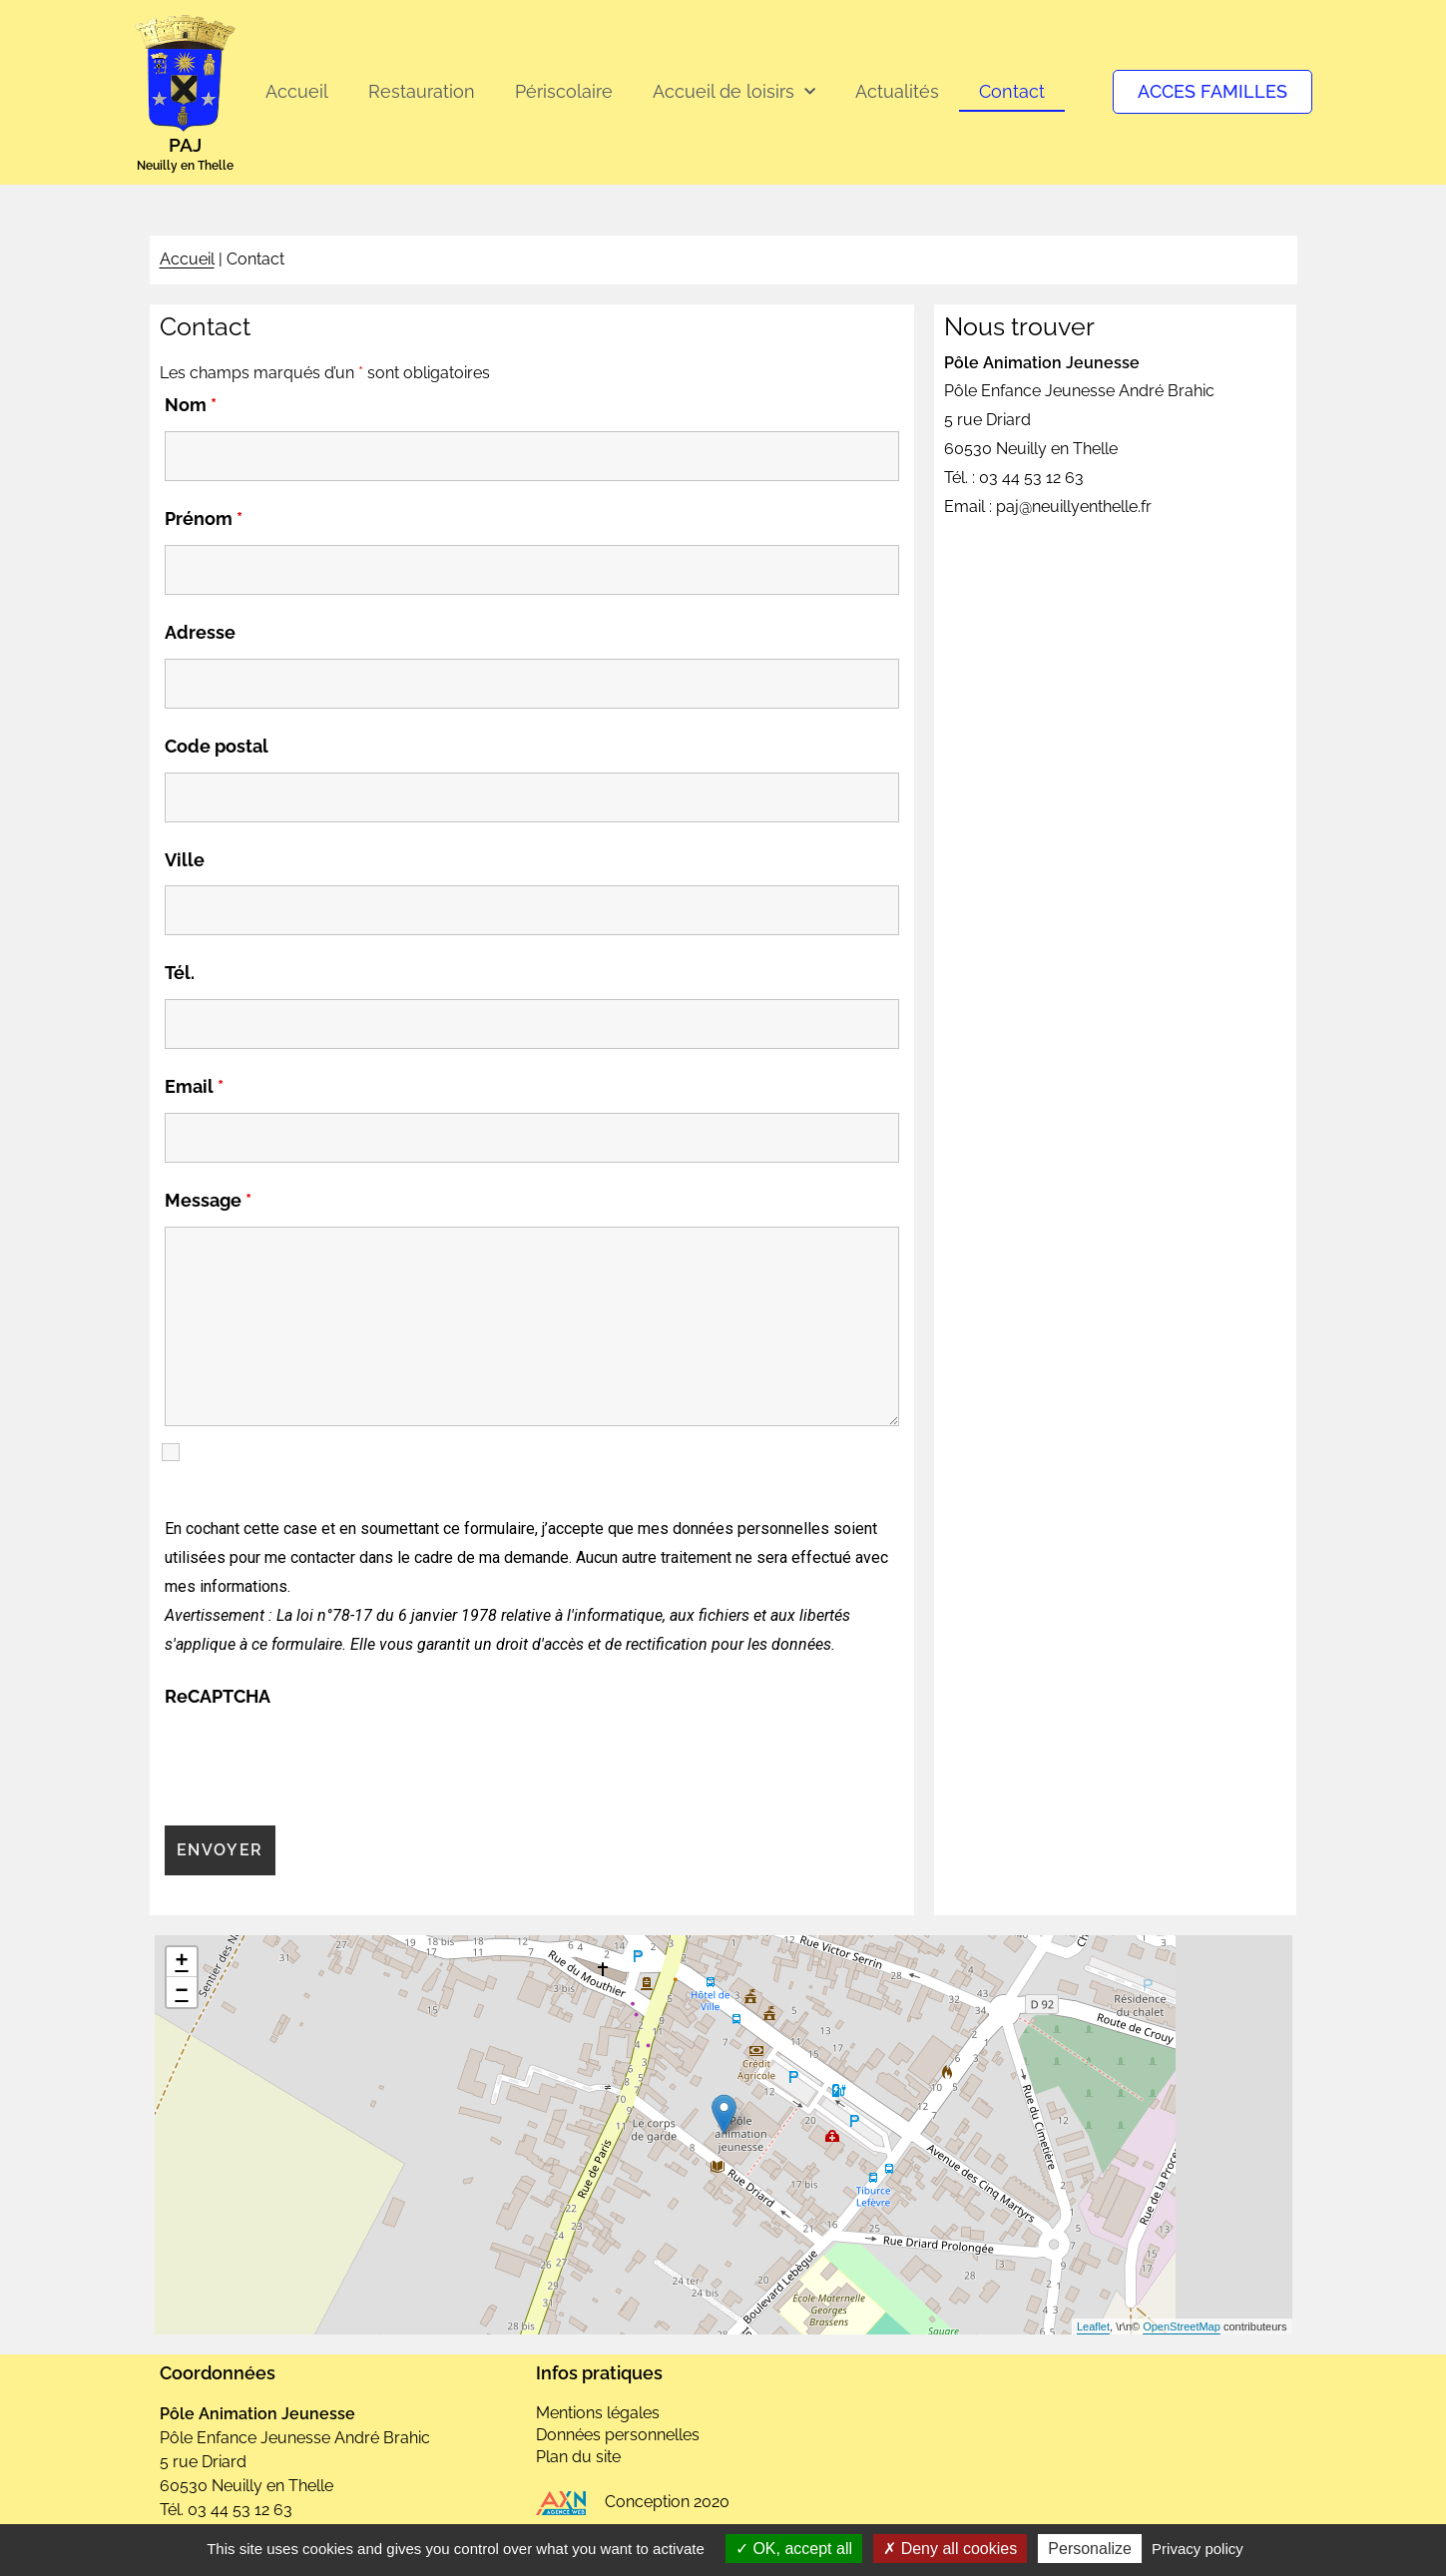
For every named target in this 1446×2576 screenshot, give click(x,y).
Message (208, 1200)
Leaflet (1093, 2326)
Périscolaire (564, 91)
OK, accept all (793, 2548)
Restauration (421, 91)
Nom (191, 404)
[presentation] (316, 1762)
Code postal (216, 746)
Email (194, 1086)
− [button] (181, 1992)
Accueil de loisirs (734, 92)
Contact (1012, 91)
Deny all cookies (950, 2548)
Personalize (1090, 2548)
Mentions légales (598, 2412)
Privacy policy (1197, 2548)
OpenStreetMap (1181, 2326)
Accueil (296, 91)
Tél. (180, 972)
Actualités (897, 91)
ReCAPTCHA (217, 1696)
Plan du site (578, 2456)
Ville (185, 859)
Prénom (203, 518)
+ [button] (181, 1962)
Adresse (200, 632)
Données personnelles (618, 2434)
